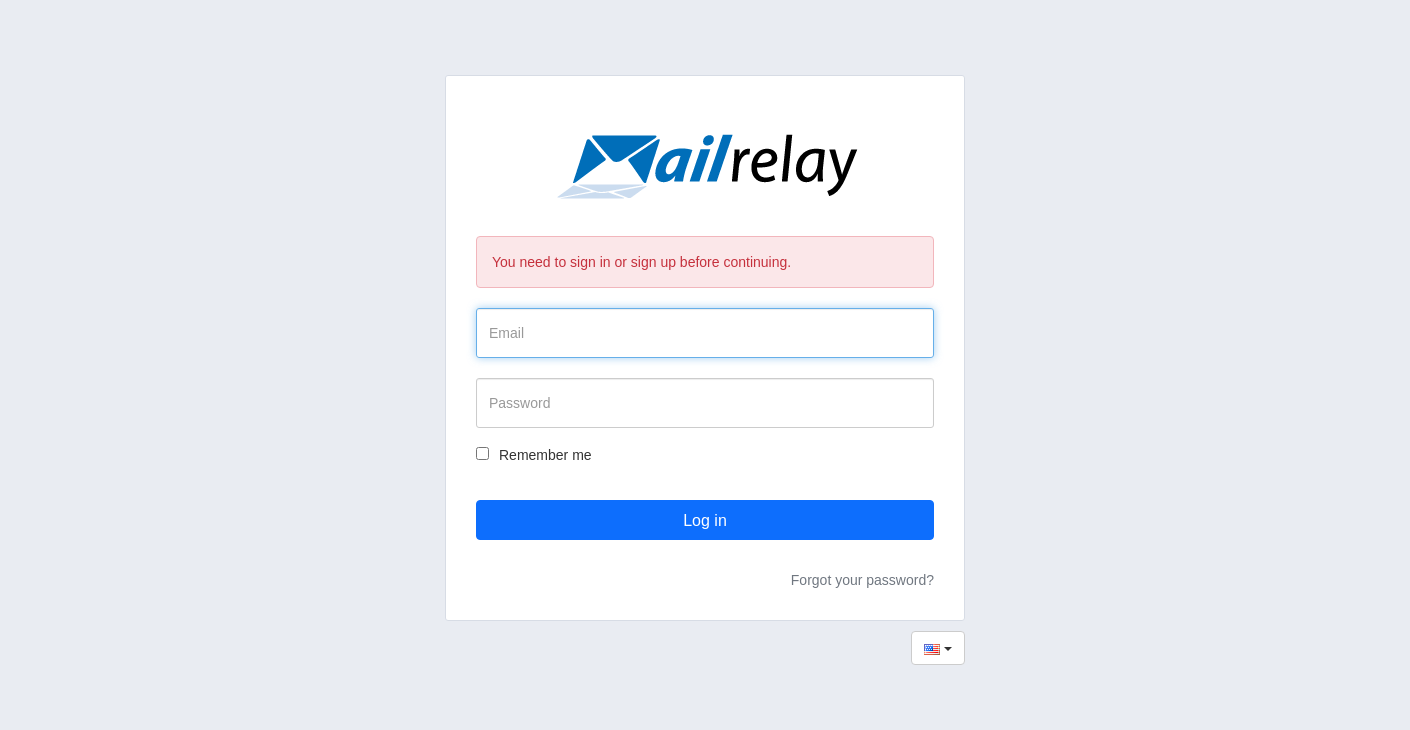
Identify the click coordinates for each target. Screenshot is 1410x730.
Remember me (534, 455)
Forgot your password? (862, 580)
